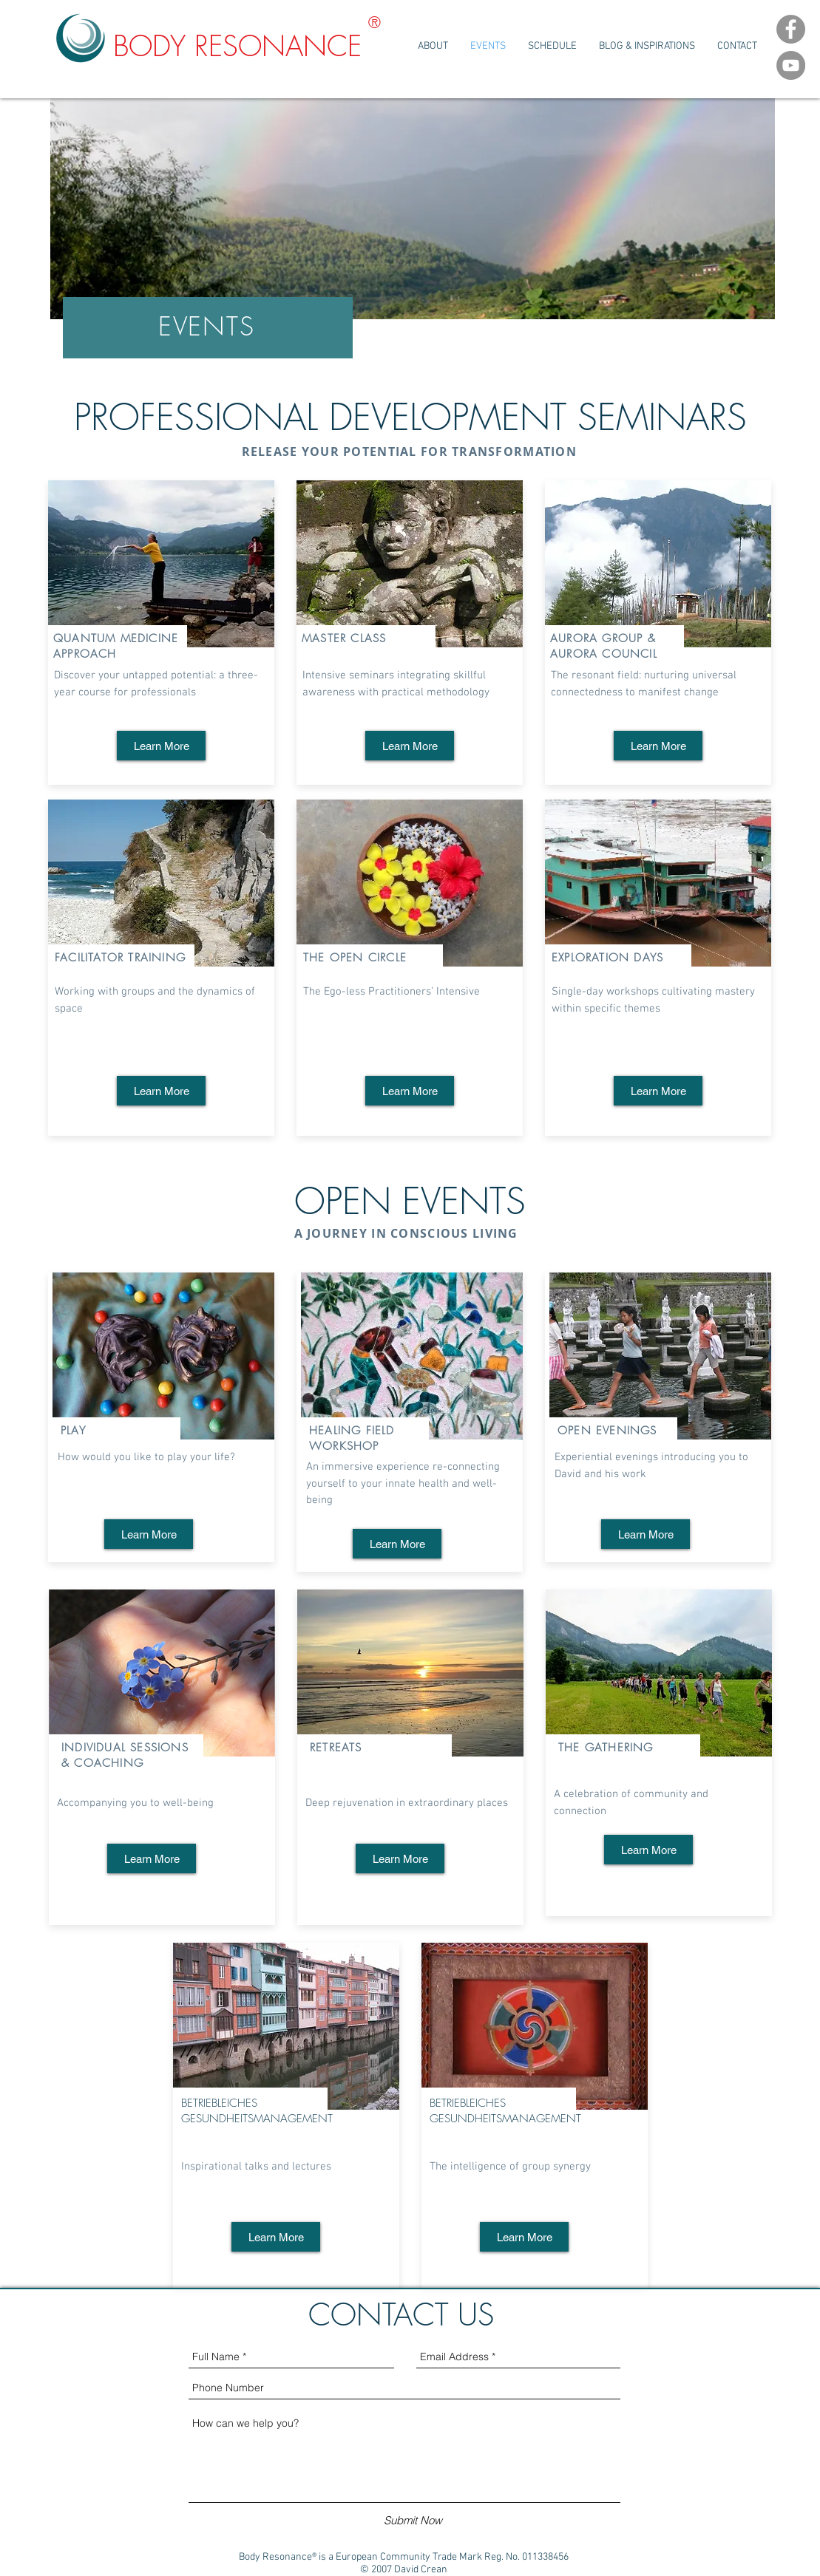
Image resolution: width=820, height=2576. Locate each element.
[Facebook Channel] (790, 29)
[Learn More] (161, 745)
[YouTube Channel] (790, 65)
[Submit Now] (413, 2520)
